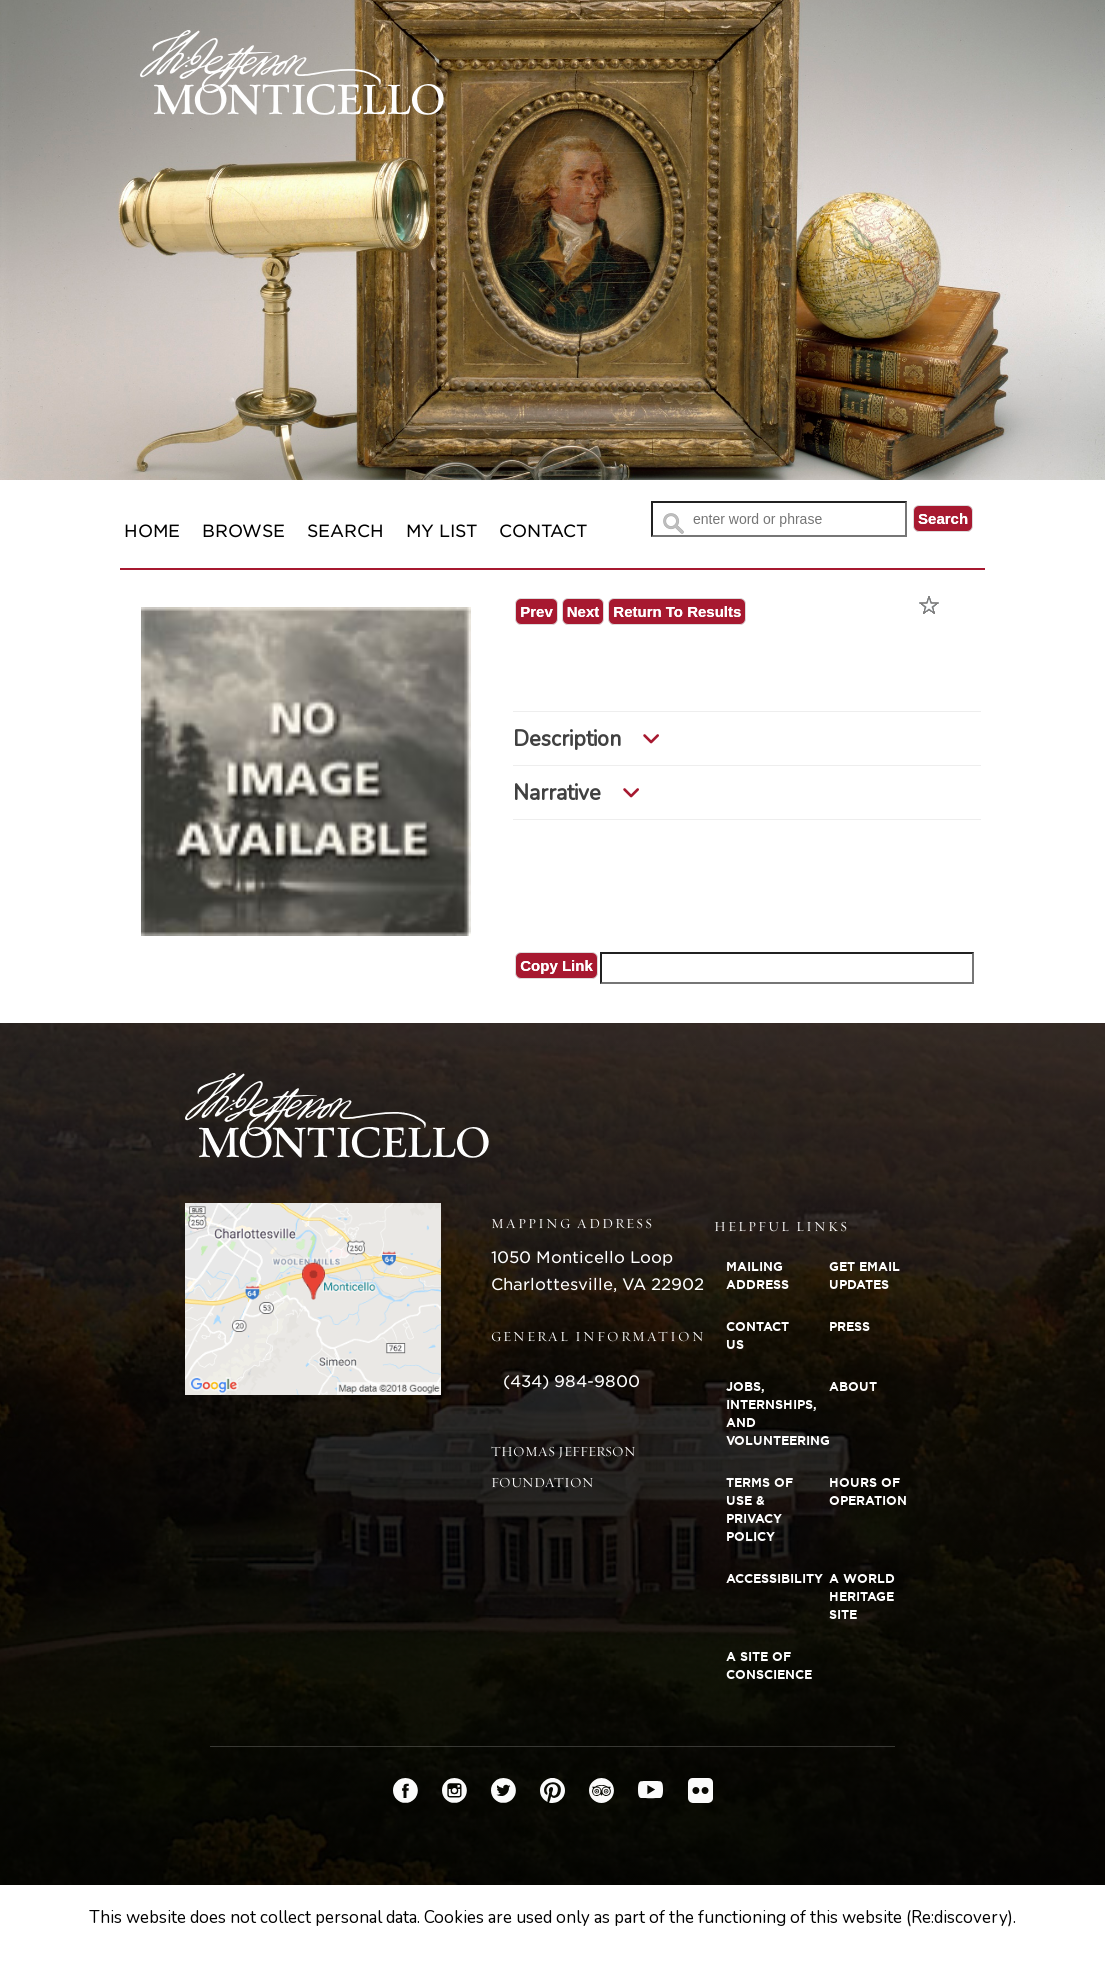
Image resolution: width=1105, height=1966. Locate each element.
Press (849, 1326)
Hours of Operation (868, 1491)
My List (441, 531)
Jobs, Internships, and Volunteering (771, 1413)
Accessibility (771, 1578)
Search (345, 531)
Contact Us (757, 1335)
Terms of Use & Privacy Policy (759, 1509)
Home (152, 531)
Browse (243, 531)
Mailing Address (757, 1275)
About (853, 1386)
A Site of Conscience (769, 1665)
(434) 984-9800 (571, 1381)
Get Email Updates (864, 1275)
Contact (543, 531)
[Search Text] (779, 519)
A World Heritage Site (862, 1596)
